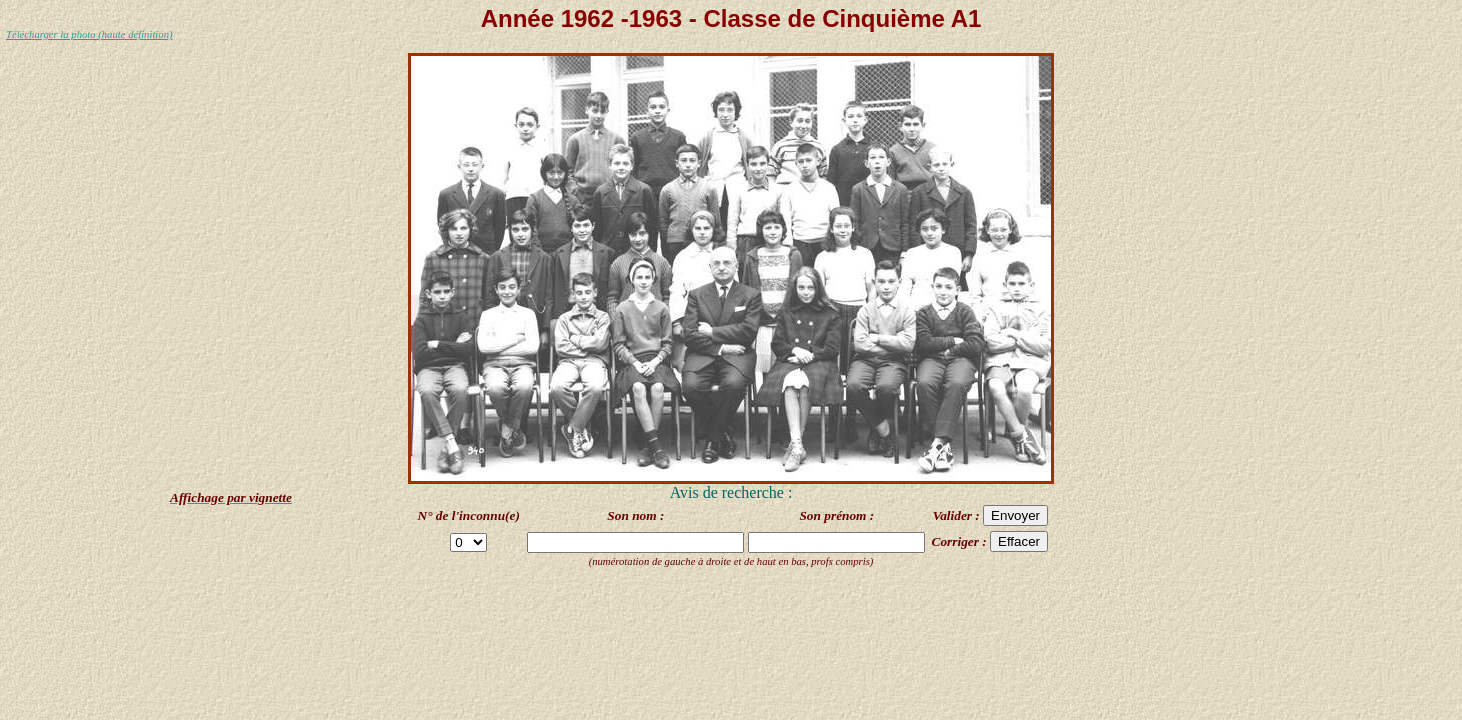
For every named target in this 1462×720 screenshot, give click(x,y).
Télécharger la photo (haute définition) (89, 34)
